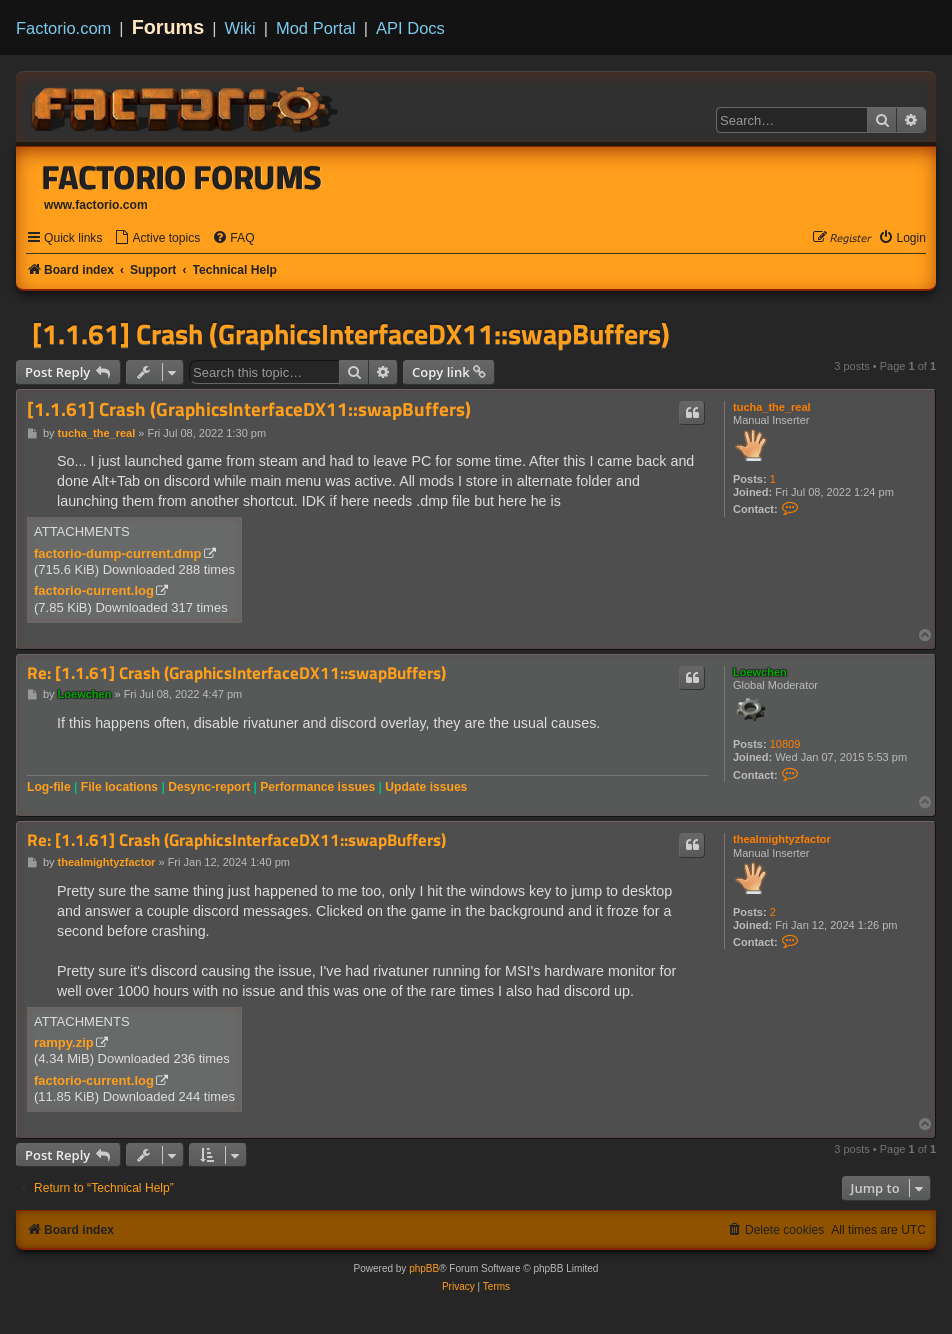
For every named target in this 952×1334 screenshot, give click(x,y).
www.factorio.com (96, 205)
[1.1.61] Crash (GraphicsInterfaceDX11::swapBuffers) (351, 334)
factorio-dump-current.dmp (118, 553)
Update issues (426, 787)
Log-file (49, 787)
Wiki (240, 28)
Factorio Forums (182, 177)
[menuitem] (157, 238)
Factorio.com (63, 28)
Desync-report (209, 787)
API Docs (410, 28)
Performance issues (317, 787)
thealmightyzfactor (782, 839)
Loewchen (760, 672)
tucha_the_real (772, 407)
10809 (785, 744)
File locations (119, 787)
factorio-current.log (94, 590)
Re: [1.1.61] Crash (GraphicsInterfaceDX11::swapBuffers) (236, 673)
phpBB (424, 1268)
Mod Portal (316, 28)
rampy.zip (64, 1042)
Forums (168, 27)
